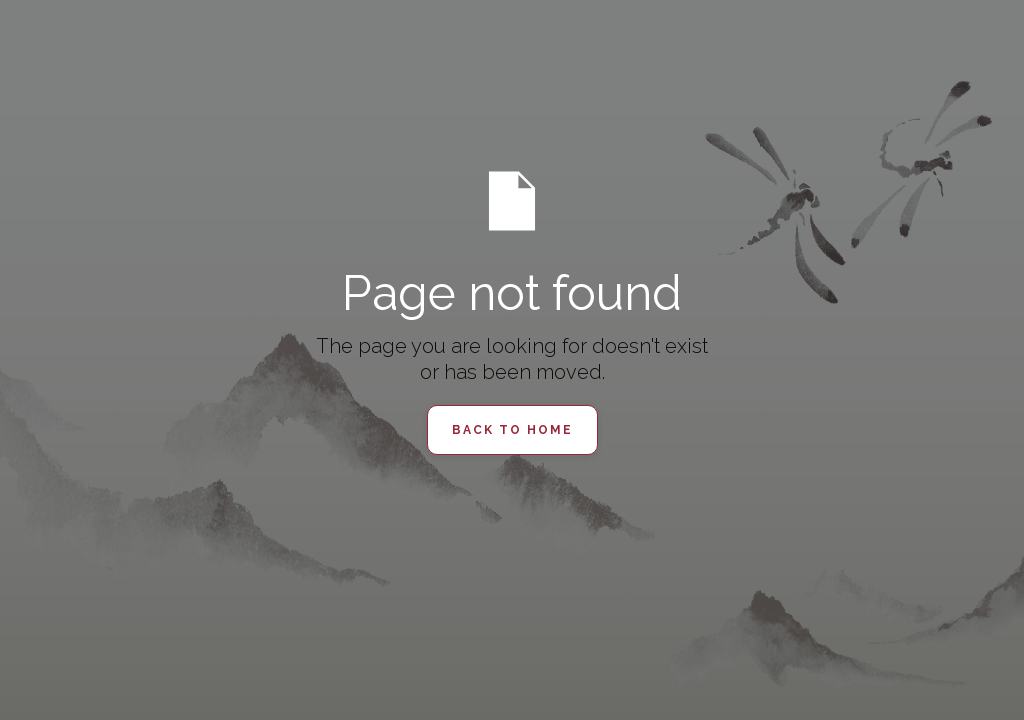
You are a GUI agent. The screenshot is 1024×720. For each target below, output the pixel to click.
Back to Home (512, 430)
